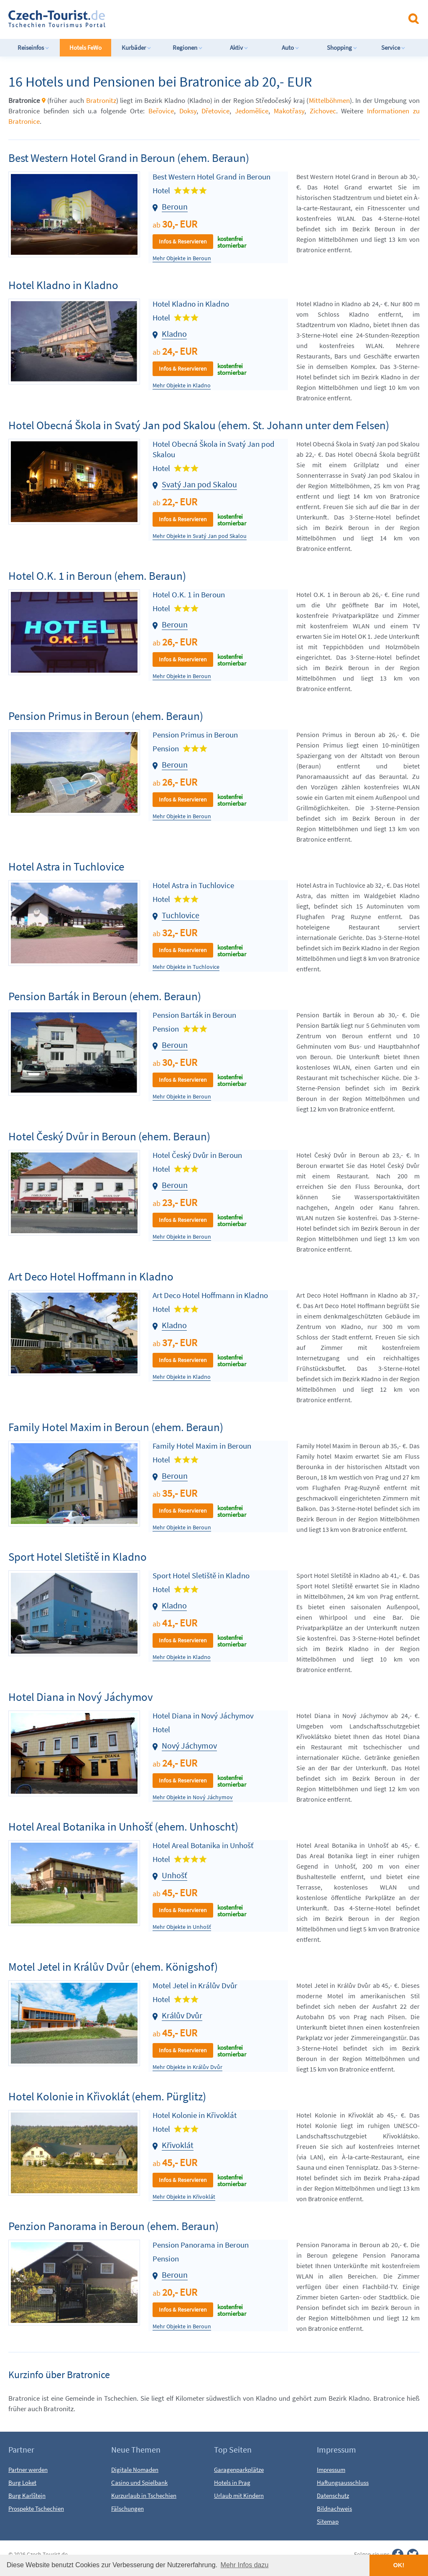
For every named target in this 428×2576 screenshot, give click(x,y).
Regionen (188, 47)
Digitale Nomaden (134, 2470)
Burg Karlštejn (27, 2495)
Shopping (342, 47)
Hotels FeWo (85, 47)
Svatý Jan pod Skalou (199, 484)
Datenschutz (333, 2495)
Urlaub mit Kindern (239, 2495)
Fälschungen (127, 2508)
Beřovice (161, 110)
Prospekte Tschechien (36, 2508)
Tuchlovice (180, 915)
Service (393, 47)
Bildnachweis (334, 2508)
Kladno (174, 333)
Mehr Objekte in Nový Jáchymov (193, 1797)
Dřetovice (215, 110)
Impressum (331, 2470)
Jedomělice (251, 110)
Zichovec (323, 110)
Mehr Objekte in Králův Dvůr (187, 2067)
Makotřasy (289, 110)
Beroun (175, 206)
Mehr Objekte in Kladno (182, 385)
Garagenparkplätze (239, 2470)
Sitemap (328, 2521)
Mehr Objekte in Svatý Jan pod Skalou (200, 536)
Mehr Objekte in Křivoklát (184, 2196)
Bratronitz (101, 100)
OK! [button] (398, 2565)
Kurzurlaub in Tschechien (143, 2495)
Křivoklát (178, 2145)
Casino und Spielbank (139, 2482)
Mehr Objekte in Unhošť (182, 1927)
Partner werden (28, 2470)
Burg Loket (22, 2482)
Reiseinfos (33, 47)
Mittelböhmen (329, 100)
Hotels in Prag (232, 2482)
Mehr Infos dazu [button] (245, 2564)
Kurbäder (136, 47)
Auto (290, 47)
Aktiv (239, 47)
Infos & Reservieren (183, 241)
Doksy (187, 110)
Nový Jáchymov (189, 1745)
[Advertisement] (221, 18)
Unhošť (174, 1875)
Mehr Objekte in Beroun (182, 258)
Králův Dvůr (182, 2015)
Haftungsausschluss (343, 2482)
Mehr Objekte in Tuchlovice (186, 966)
